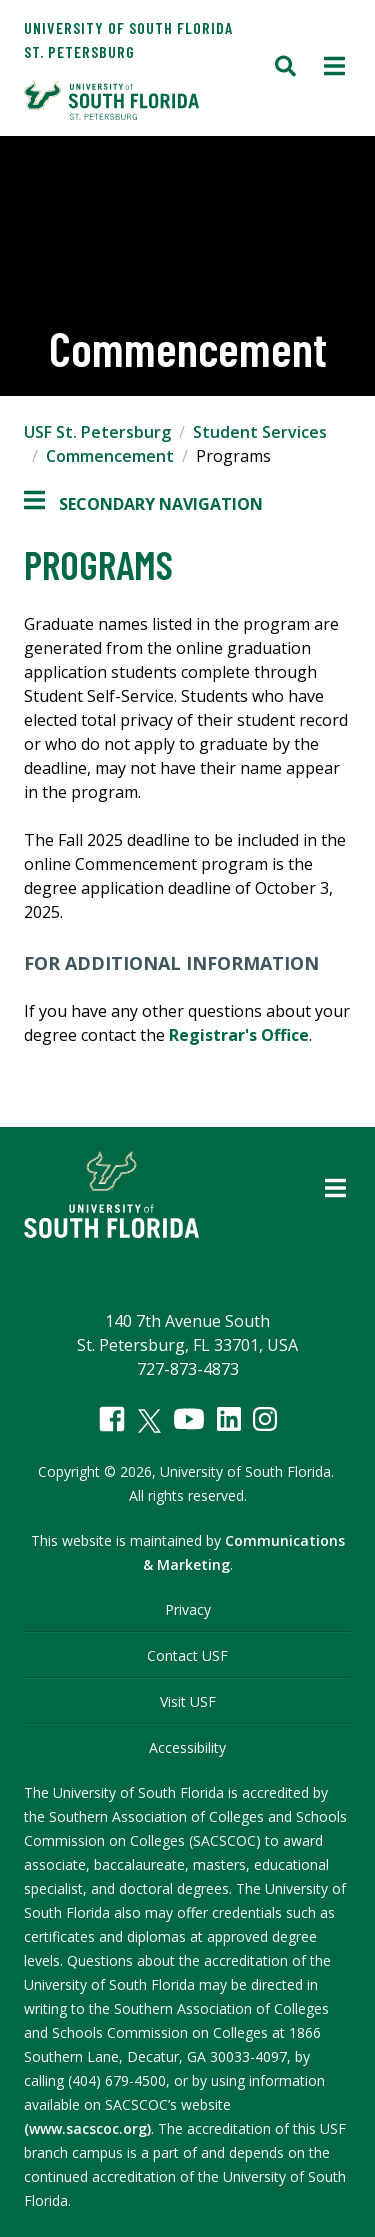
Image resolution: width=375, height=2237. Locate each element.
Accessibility (187, 1747)
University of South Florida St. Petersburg (128, 39)
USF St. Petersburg (97, 432)
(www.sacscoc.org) (87, 2128)
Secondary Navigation (143, 504)
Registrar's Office (239, 1035)
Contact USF (187, 1655)
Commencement (110, 456)
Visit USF (188, 1701)
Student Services (260, 432)
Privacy (188, 1609)
